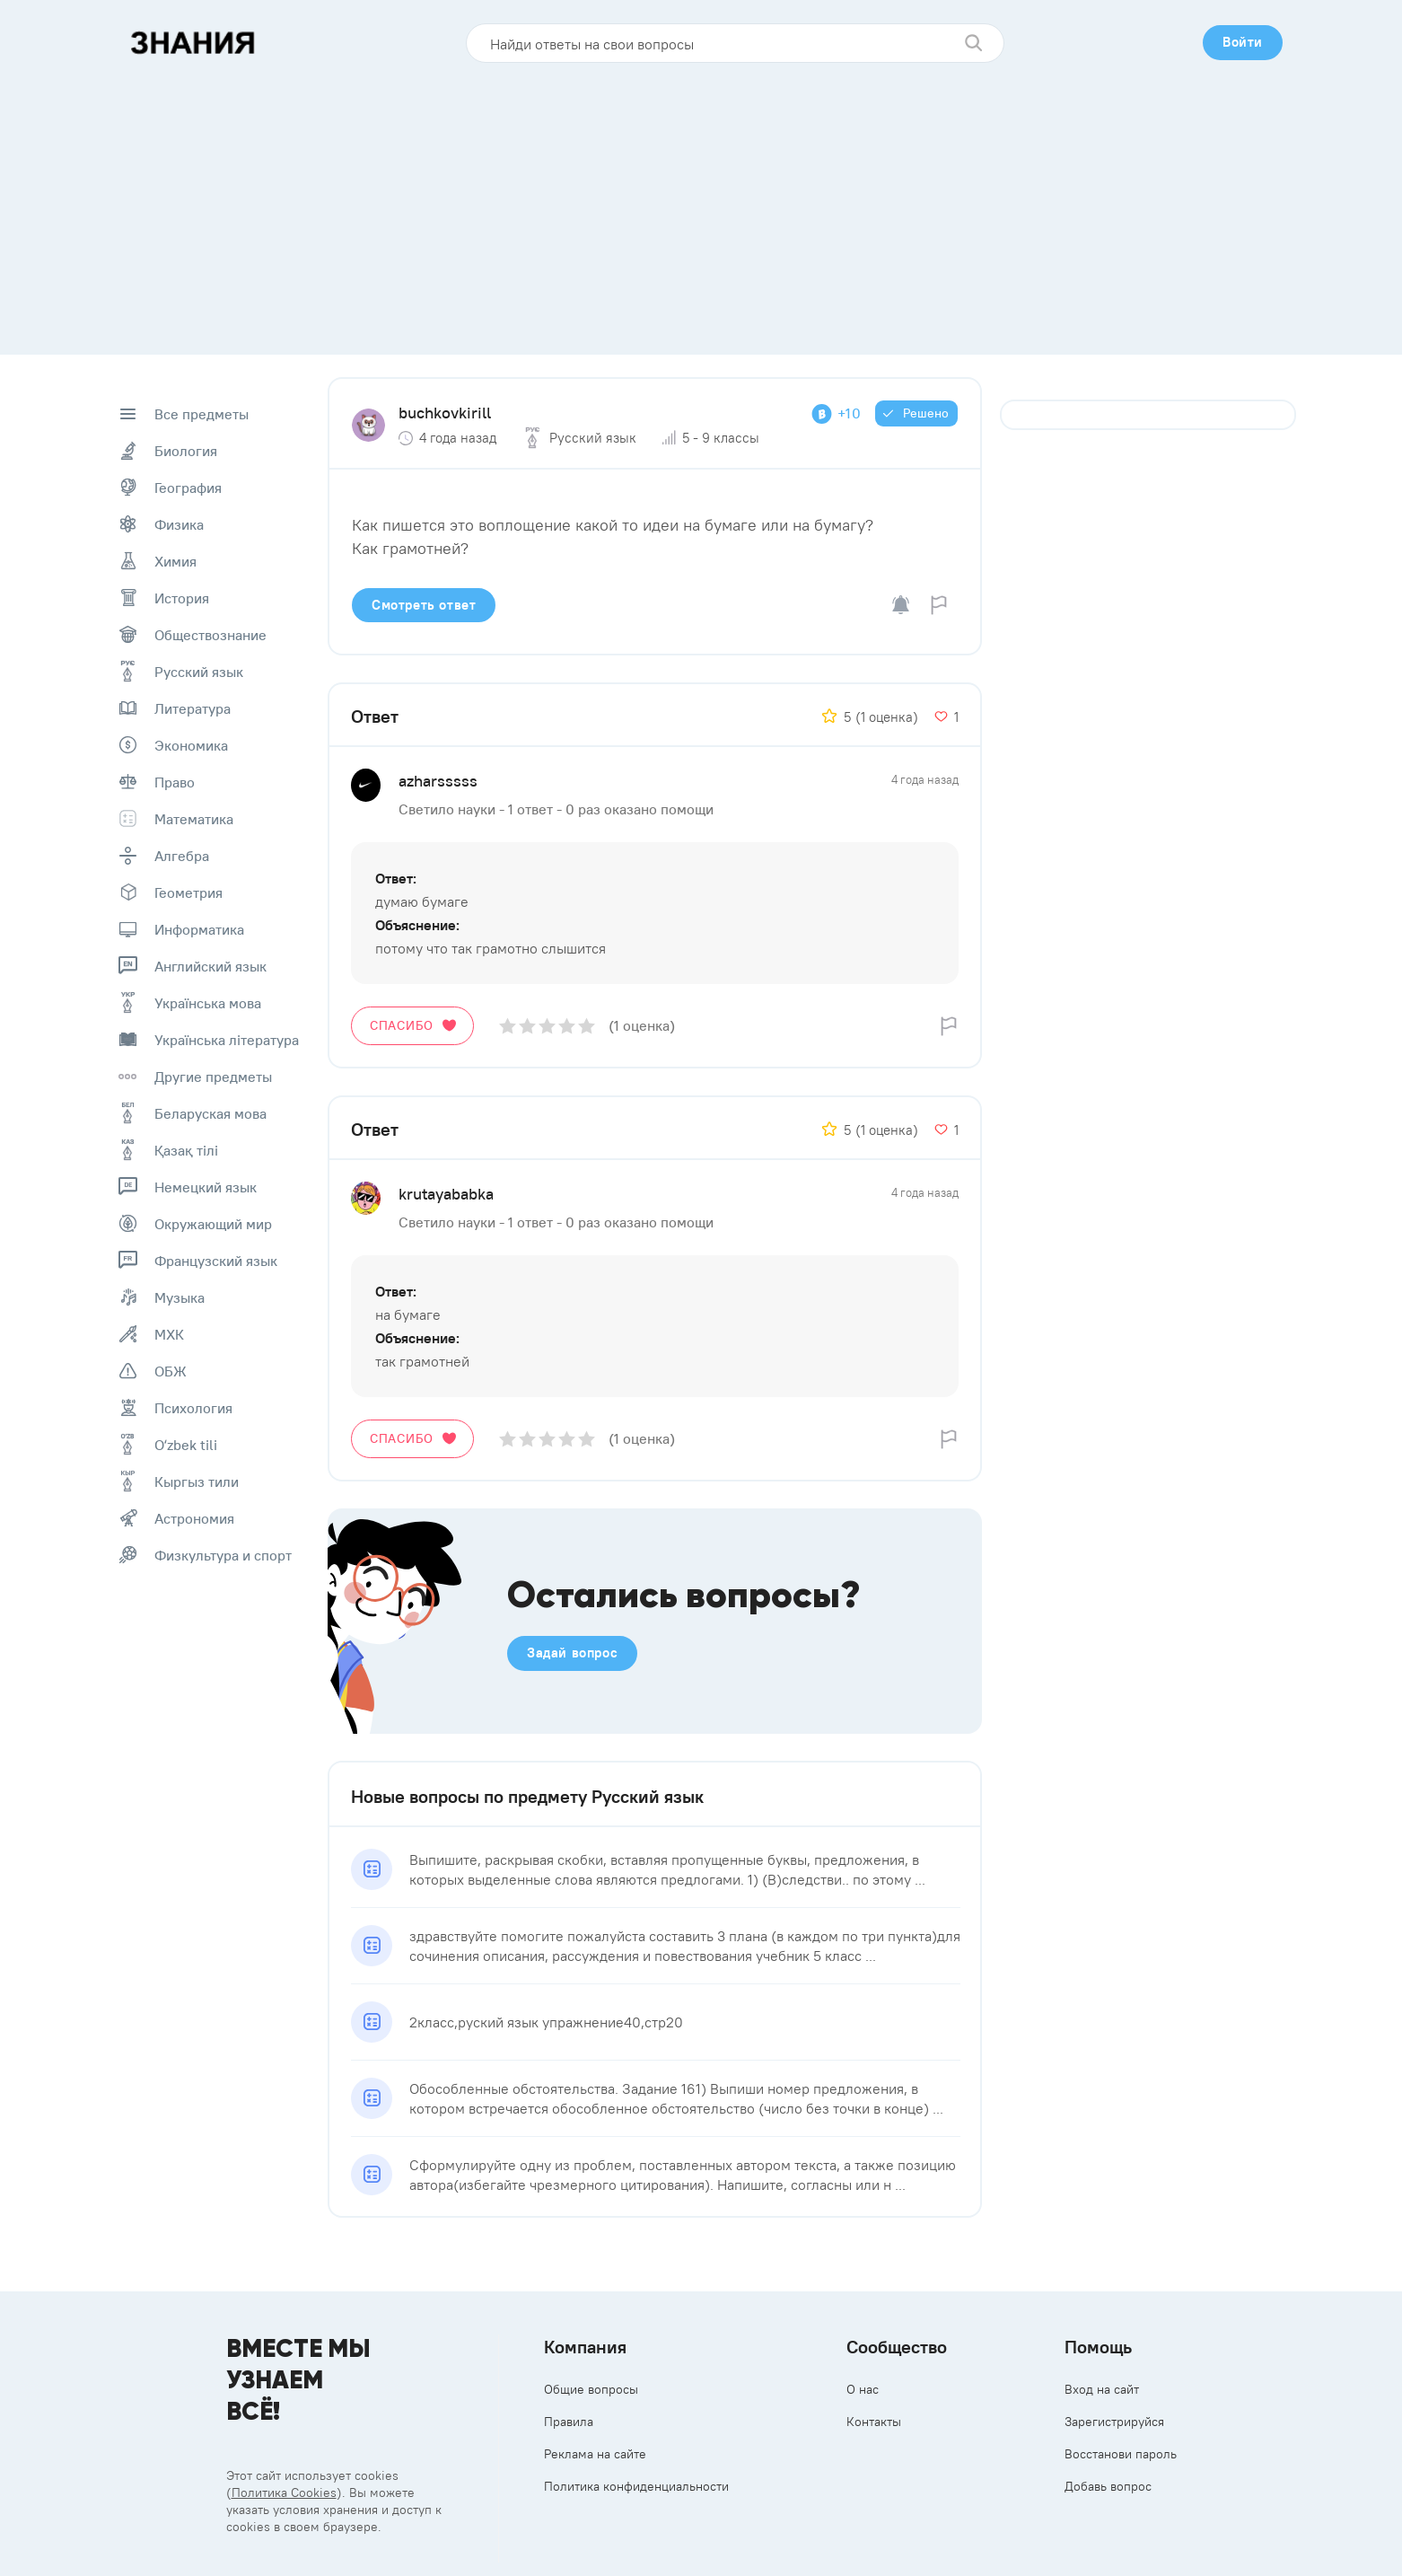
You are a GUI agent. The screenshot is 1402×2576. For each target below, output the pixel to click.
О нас (862, 2389)
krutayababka (446, 1193)
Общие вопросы (591, 2389)
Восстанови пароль (1121, 2454)
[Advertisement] (701, 202)
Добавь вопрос (1108, 2486)
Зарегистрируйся (1114, 2421)
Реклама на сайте (595, 2454)
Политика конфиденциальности (636, 2486)
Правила (568, 2421)
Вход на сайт (1102, 2389)
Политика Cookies (284, 2492)
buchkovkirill (445, 412)
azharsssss (438, 780)
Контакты (873, 2421)
